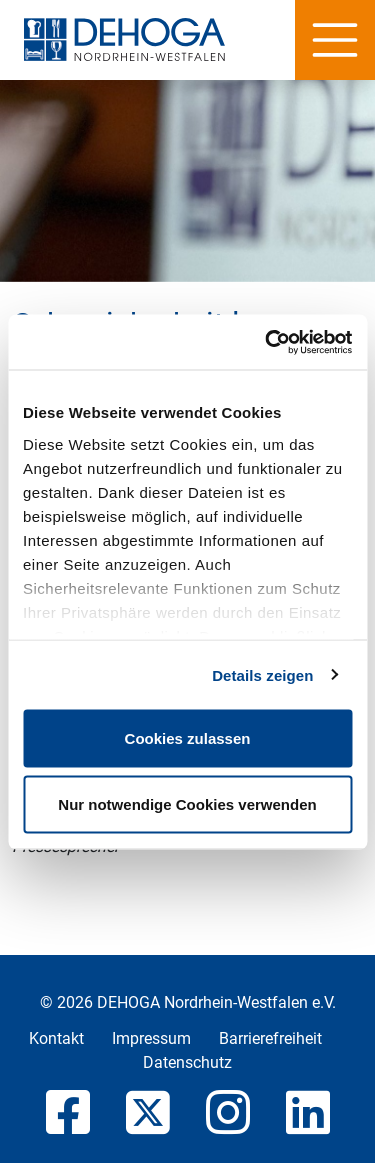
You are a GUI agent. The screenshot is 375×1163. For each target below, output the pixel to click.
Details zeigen (262, 674)
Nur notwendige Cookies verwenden (187, 803)
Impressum (151, 1038)
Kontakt (56, 1038)
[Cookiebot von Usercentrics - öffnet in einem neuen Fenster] (267, 342)
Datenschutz (187, 1062)
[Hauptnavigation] (335, 40)
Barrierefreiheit (270, 1038)
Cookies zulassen (188, 738)
